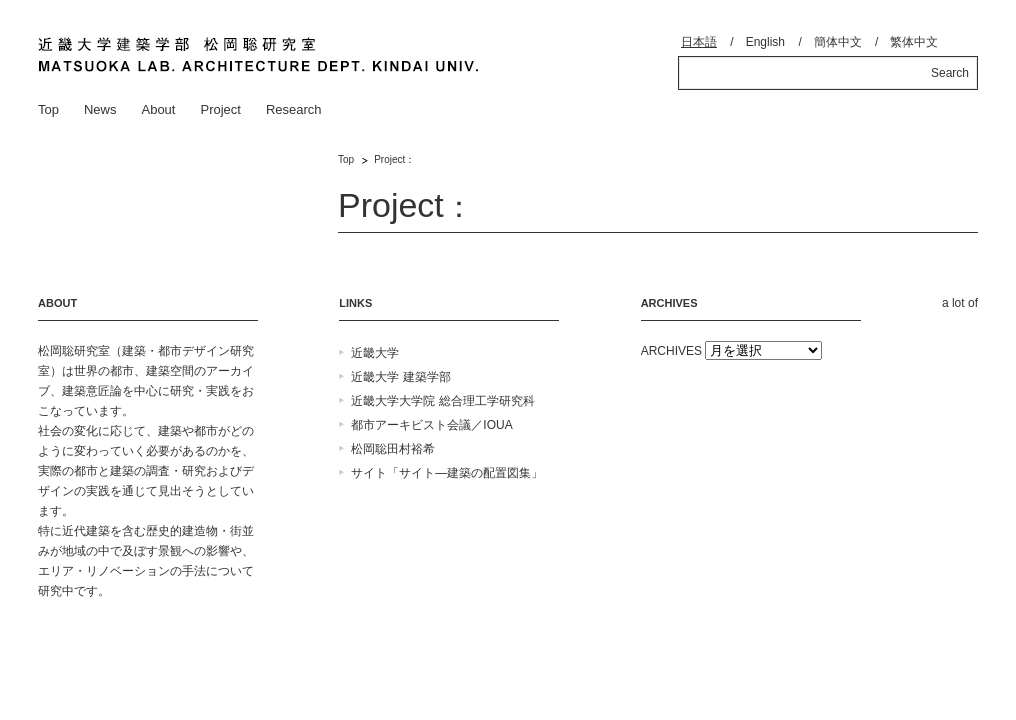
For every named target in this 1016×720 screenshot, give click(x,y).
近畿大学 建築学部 (400, 377)
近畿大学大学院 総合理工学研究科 (442, 401)
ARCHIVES (671, 351)
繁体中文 (914, 42)
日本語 (699, 42)
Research (294, 109)
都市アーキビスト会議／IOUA (431, 425)
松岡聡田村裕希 (393, 449)
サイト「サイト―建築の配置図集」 (447, 473)
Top (48, 109)
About (158, 109)
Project (220, 109)
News (100, 109)
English (765, 42)
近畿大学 (375, 353)
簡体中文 (838, 42)
